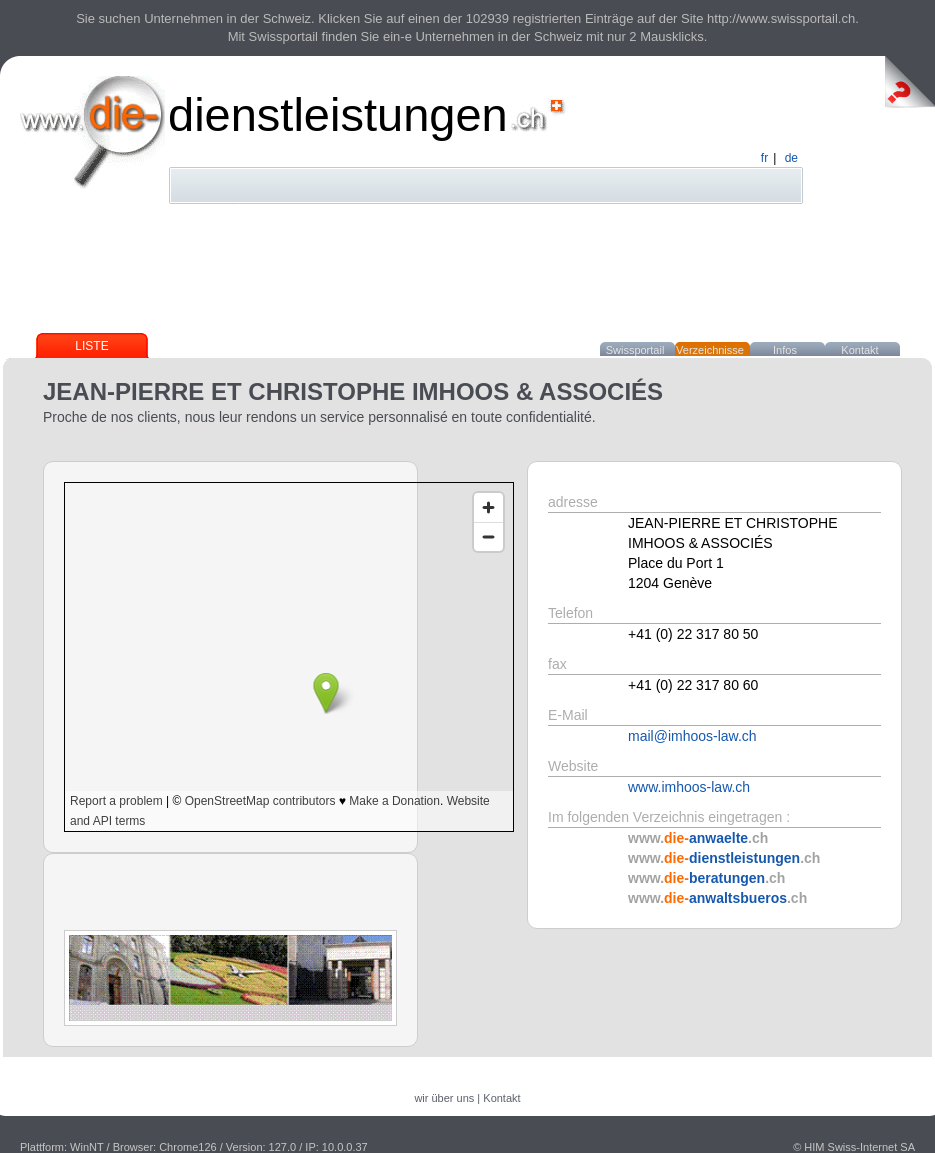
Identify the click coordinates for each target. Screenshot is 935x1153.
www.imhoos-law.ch (689, 787)
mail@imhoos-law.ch (692, 736)
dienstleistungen (338, 114)
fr (764, 158)
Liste (91, 346)
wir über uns (444, 1098)
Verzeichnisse (710, 350)
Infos (785, 350)
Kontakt (859, 350)
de (791, 158)
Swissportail (635, 350)
